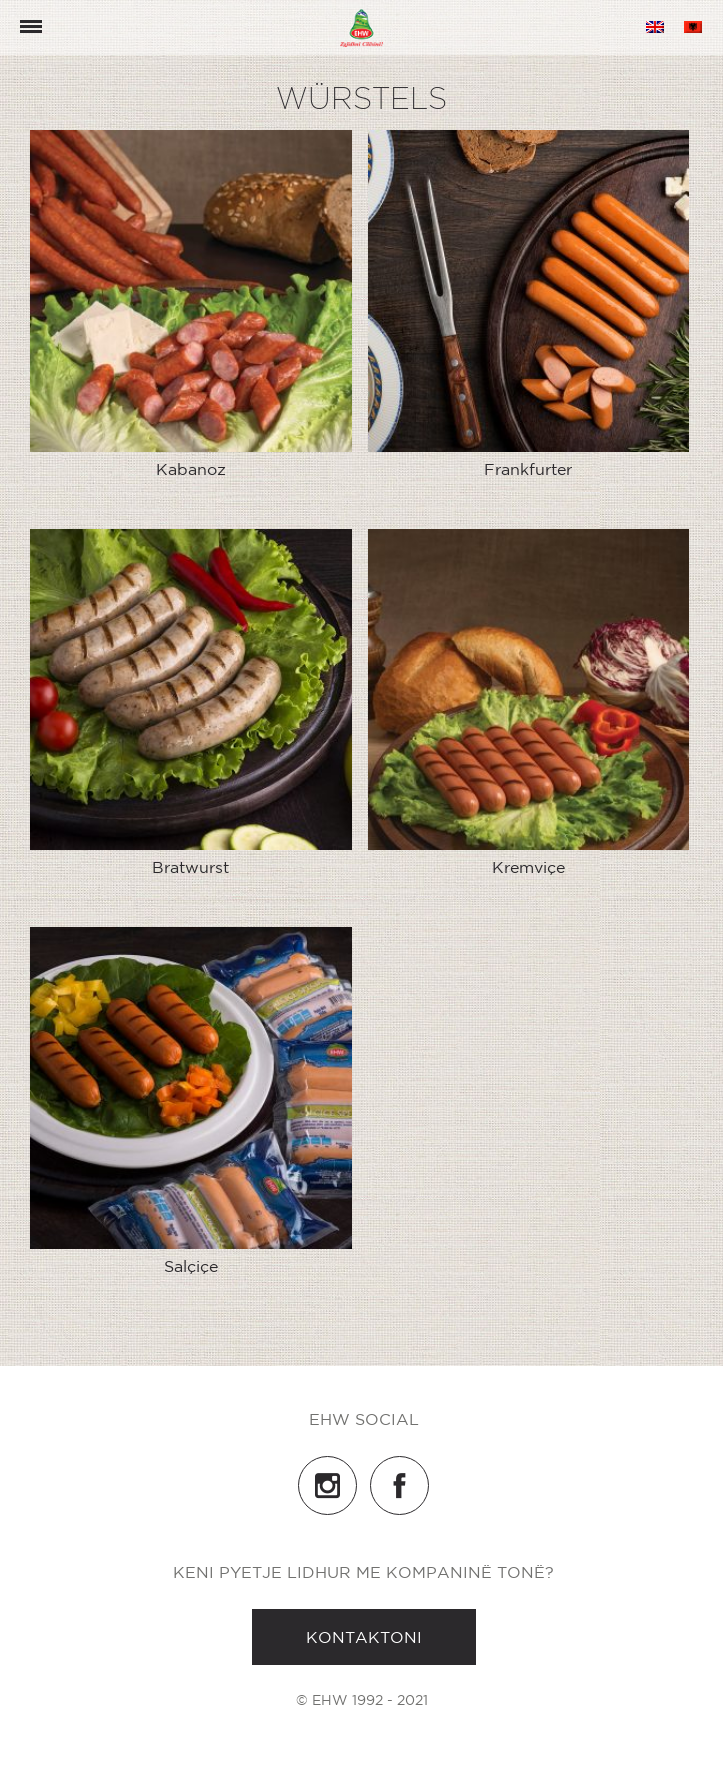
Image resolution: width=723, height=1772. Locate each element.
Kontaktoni (364, 1637)
